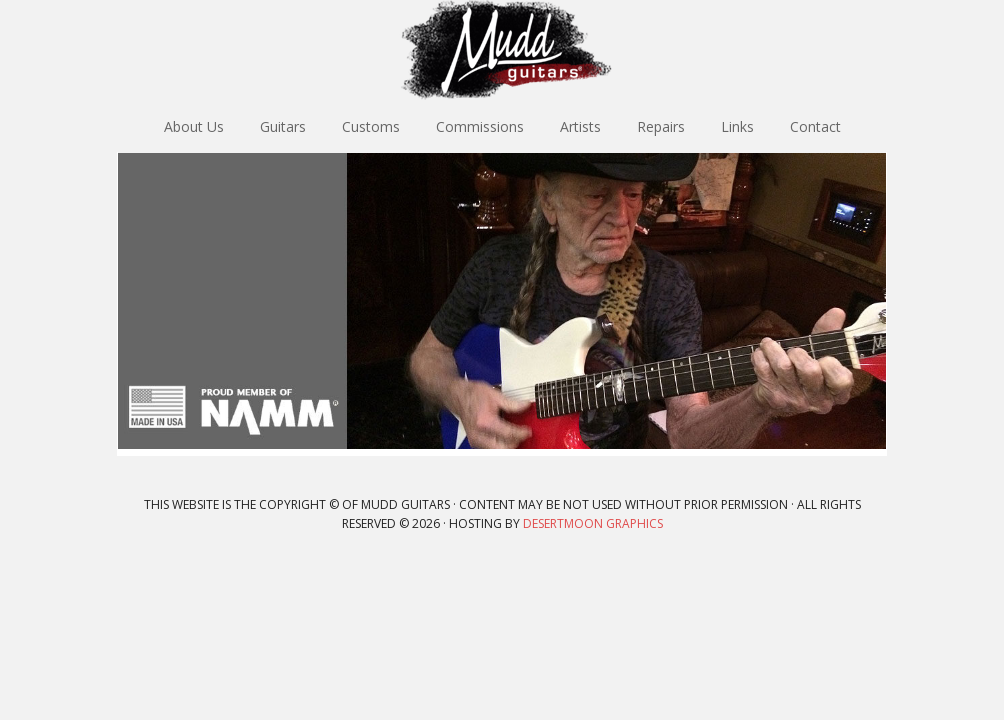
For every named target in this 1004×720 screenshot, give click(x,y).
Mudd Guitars (502, 50)
